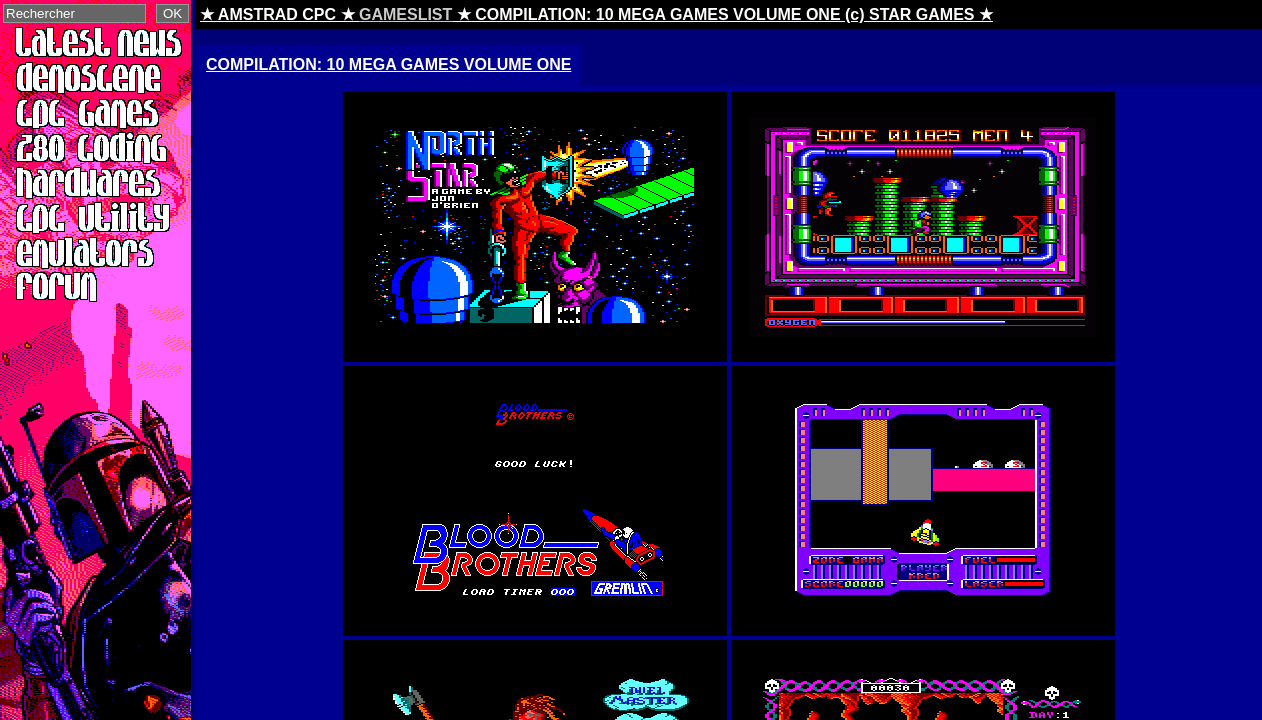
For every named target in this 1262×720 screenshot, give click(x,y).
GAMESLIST (405, 14)
